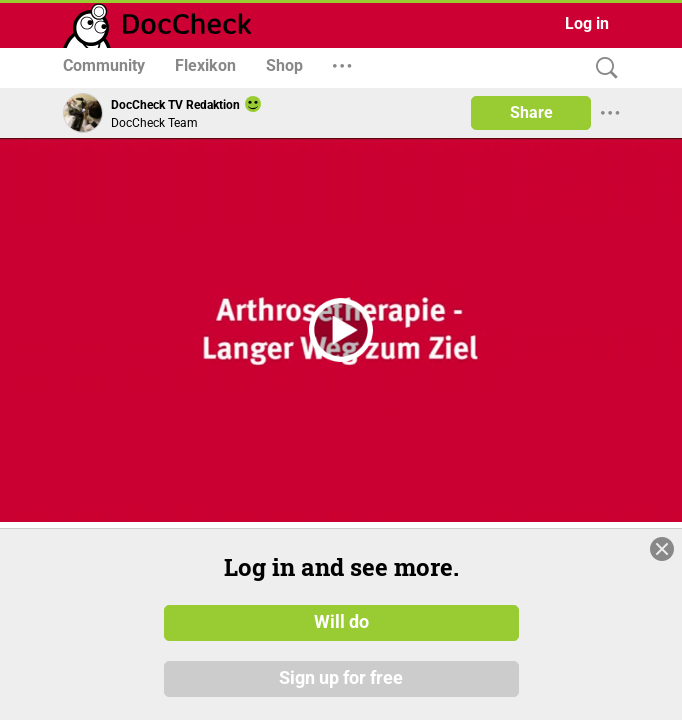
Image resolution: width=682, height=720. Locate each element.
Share (531, 112)
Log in (587, 23)
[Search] (602, 68)
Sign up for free (341, 679)
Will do (341, 623)
